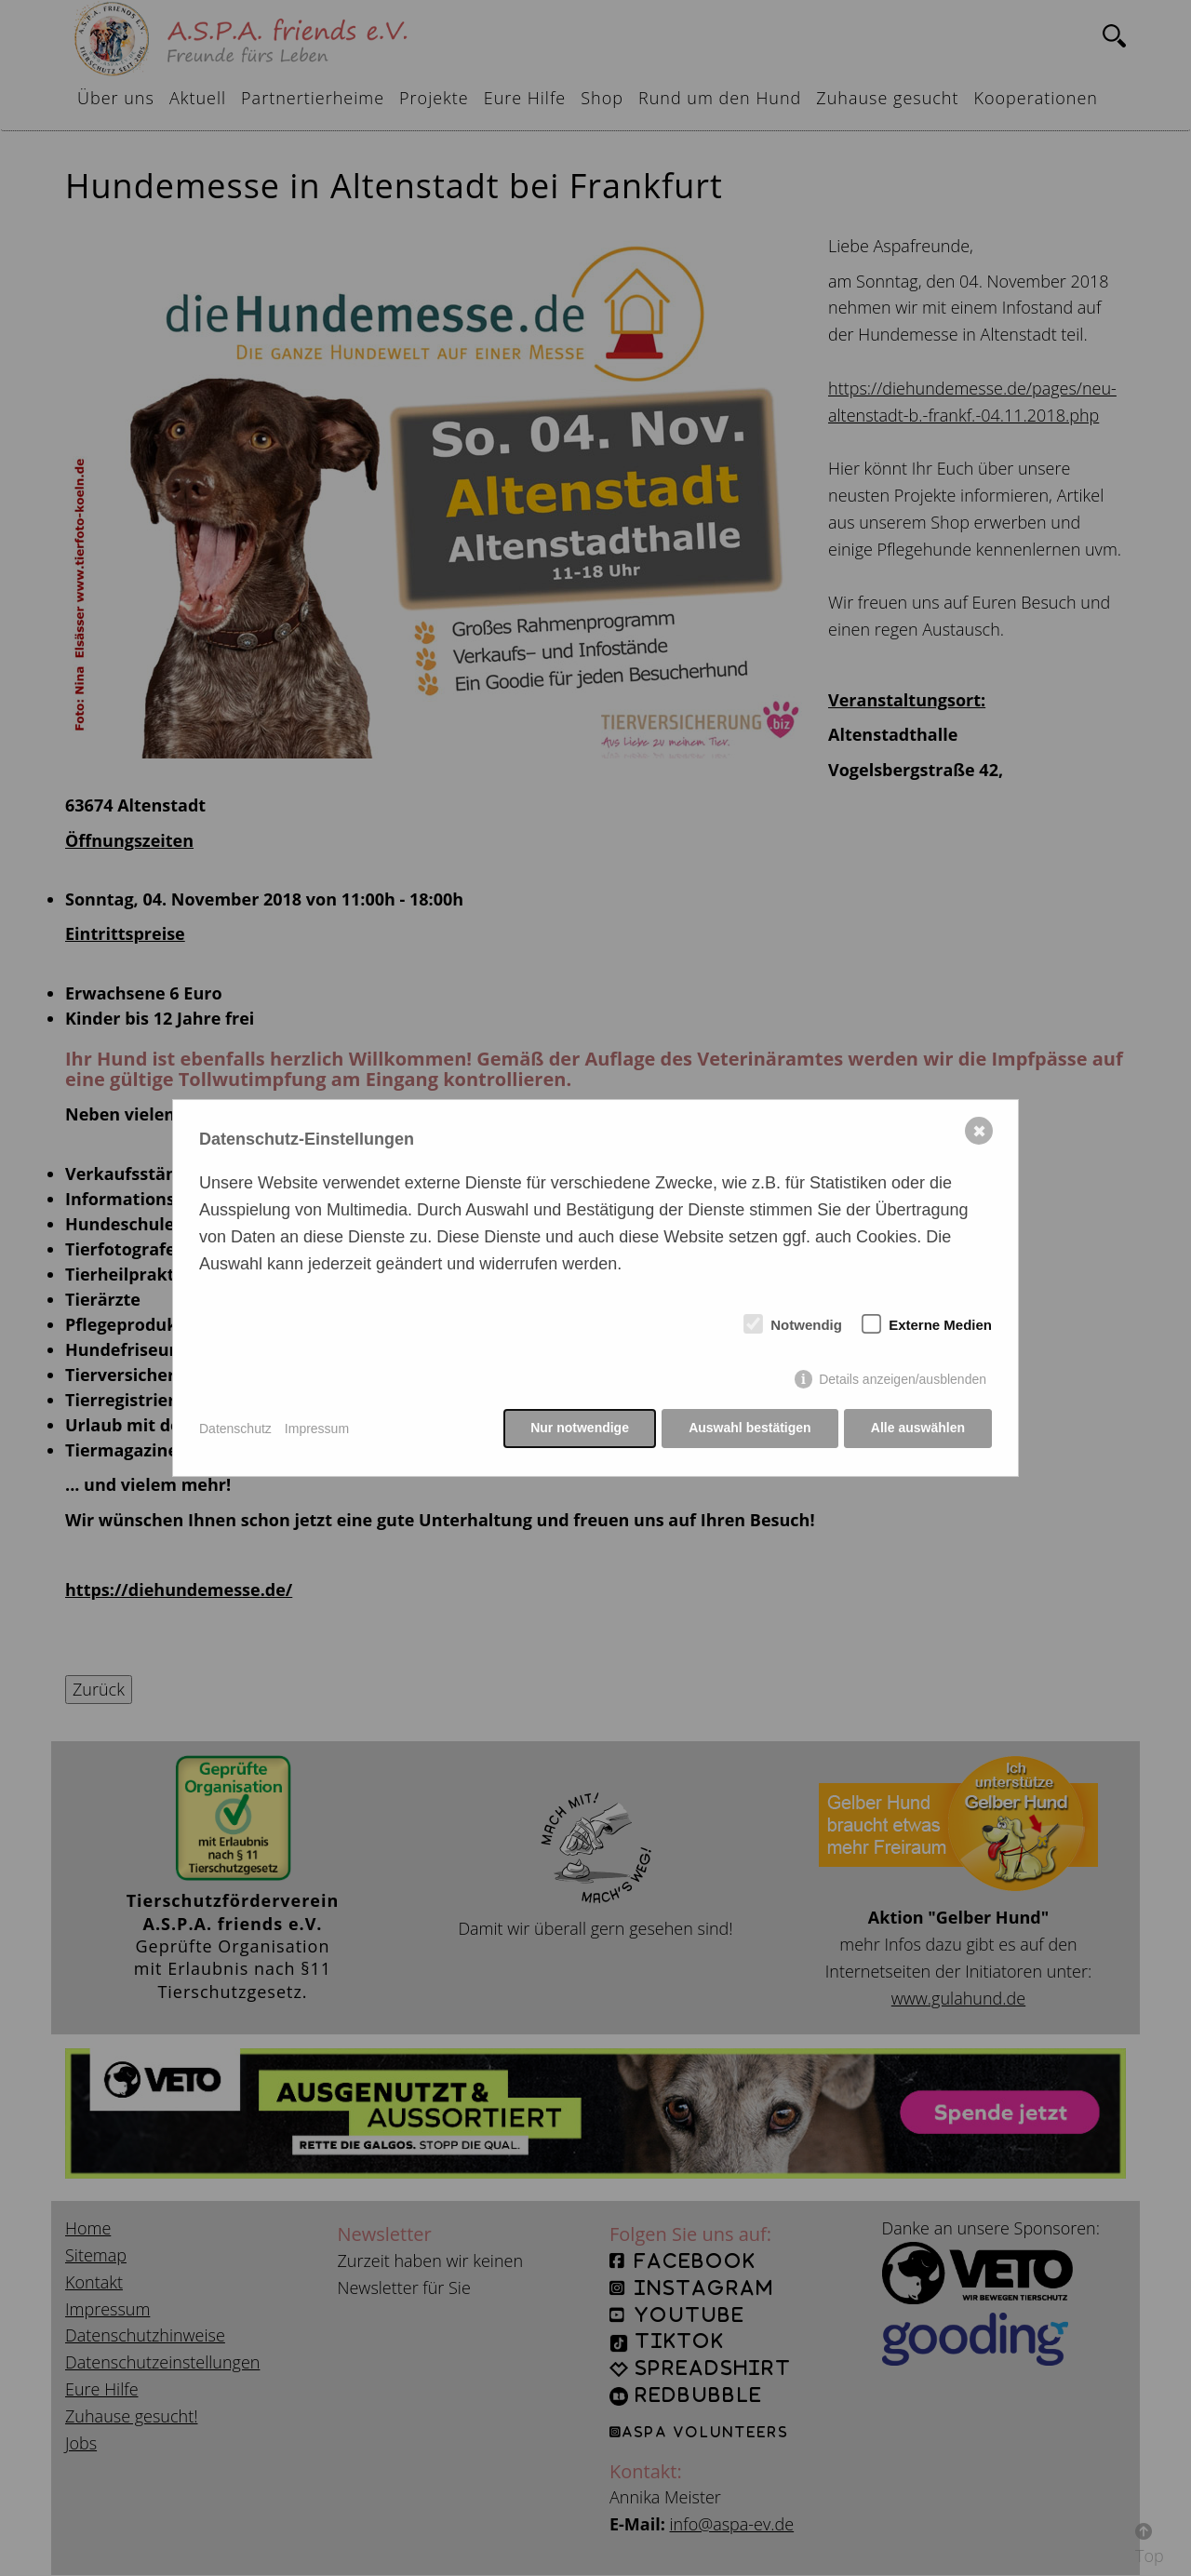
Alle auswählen (918, 1428)
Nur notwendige (578, 1428)
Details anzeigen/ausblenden (902, 1380)
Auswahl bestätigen (749, 1428)
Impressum (317, 1428)
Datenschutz (235, 1428)
